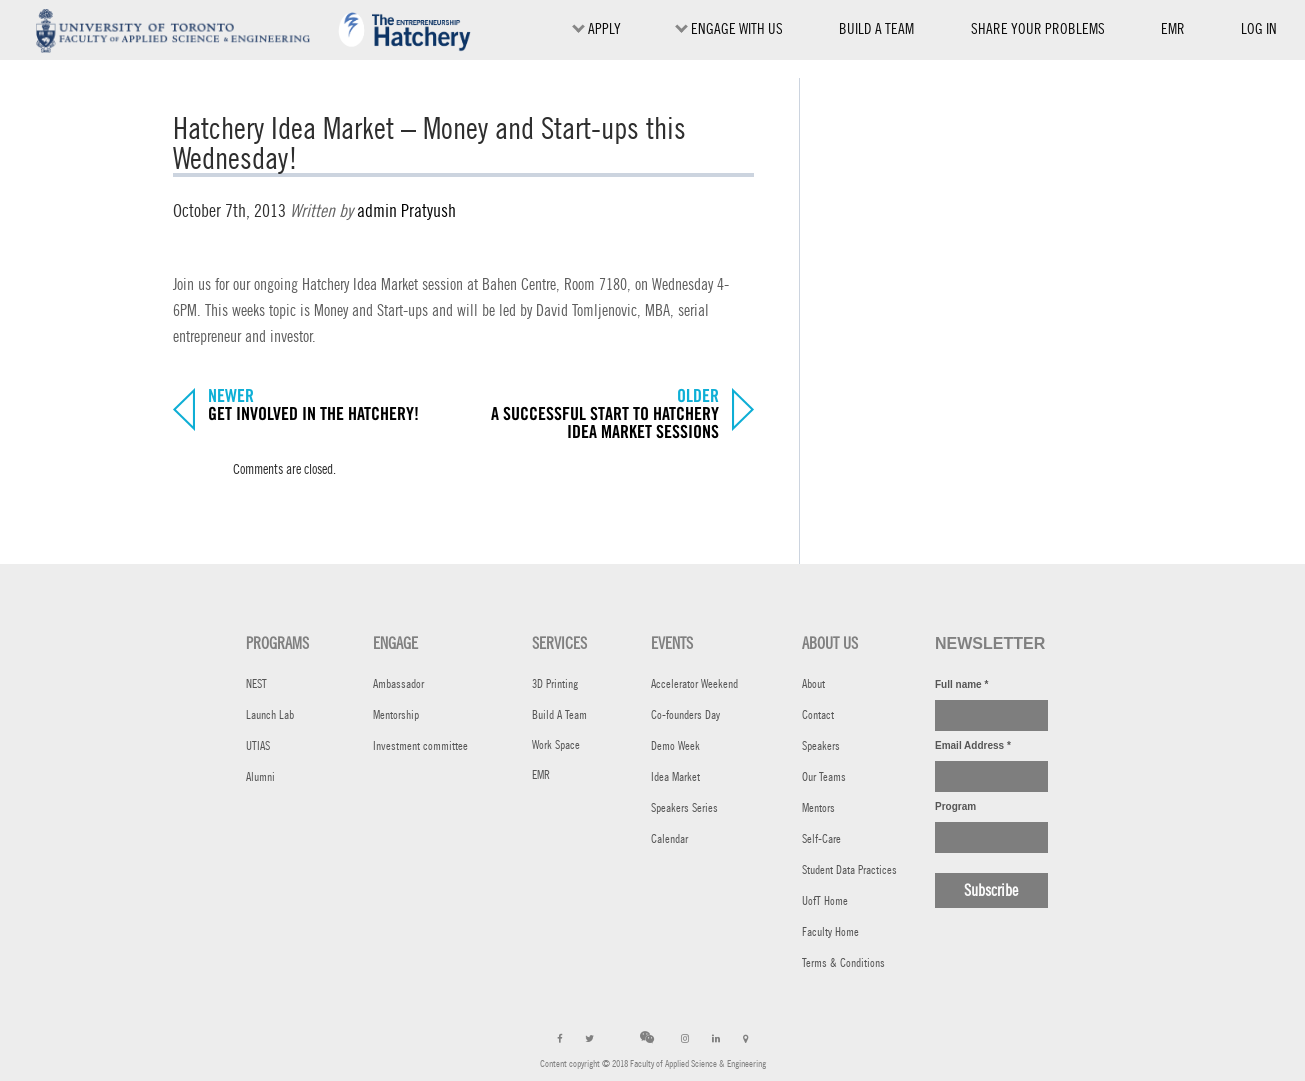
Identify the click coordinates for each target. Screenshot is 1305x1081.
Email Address (973, 745)
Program (955, 806)
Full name (961, 684)
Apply (596, 28)
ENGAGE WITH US (729, 28)
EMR (1173, 33)
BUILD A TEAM (876, 28)
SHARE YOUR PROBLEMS (1038, 28)
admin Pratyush (406, 210)
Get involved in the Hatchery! (313, 415)
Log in (1259, 28)
